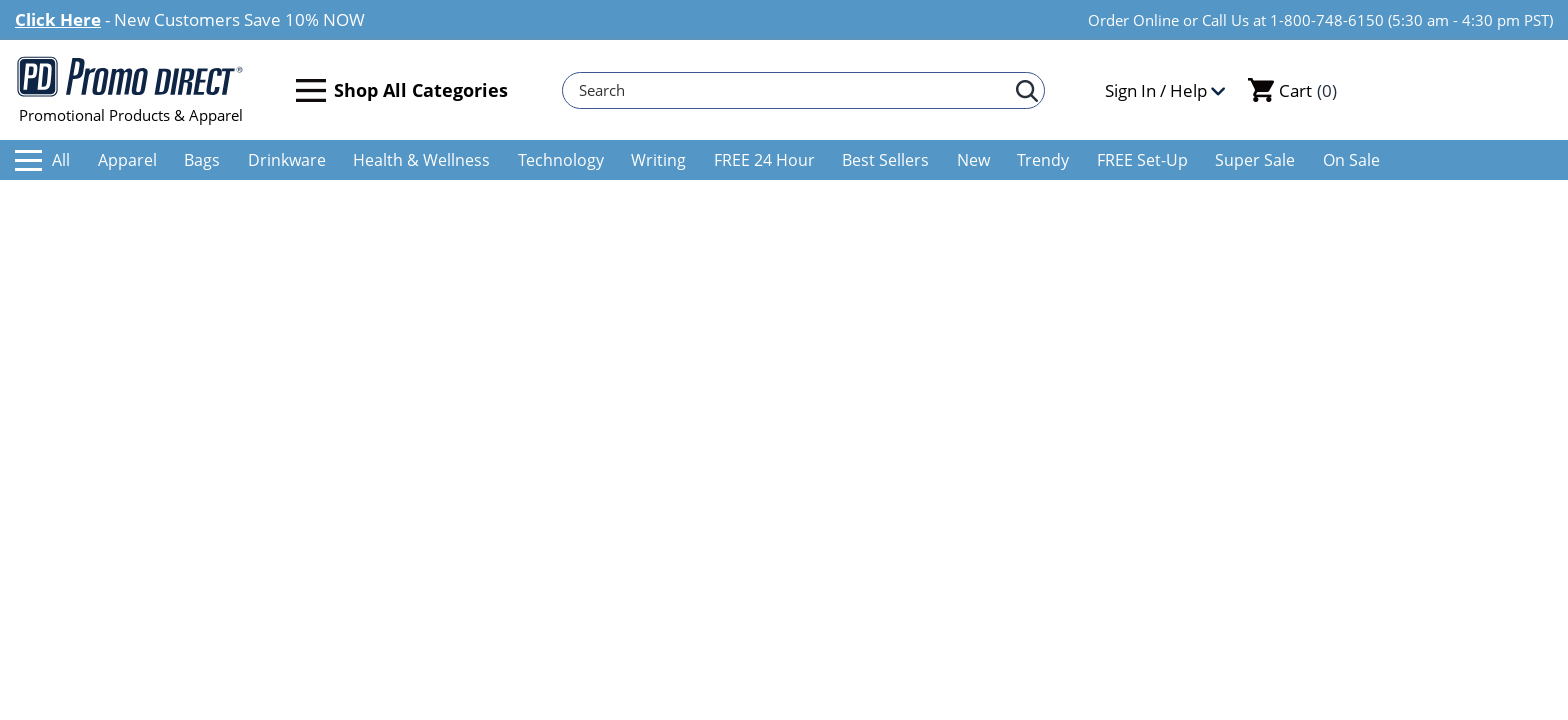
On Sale (1351, 160)
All (42, 160)
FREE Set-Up (1142, 160)
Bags (202, 160)
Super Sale (1255, 160)
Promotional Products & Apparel (130, 90)
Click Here (58, 19)
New (973, 160)
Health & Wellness (421, 160)
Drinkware (287, 160)
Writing (658, 160)
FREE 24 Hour (764, 160)
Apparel (127, 160)
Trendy (1043, 160)
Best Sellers (885, 160)
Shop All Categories (402, 90)
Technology (561, 160)
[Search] (794, 90)
